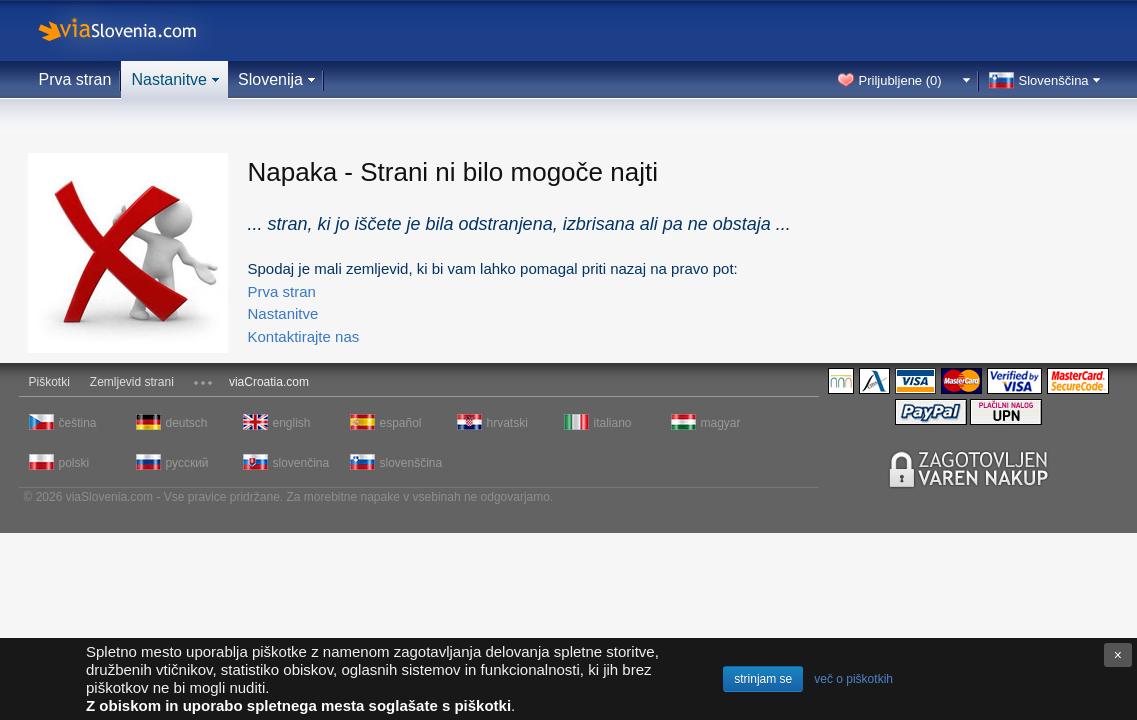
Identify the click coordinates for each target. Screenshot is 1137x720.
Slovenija (270, 79)
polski (74, 463)
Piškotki (49, 382)
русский (187, 463)
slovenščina (410, 463)
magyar (721, 423)
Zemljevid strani (132, 382)
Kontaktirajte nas (304, 336)
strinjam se (763, 679)
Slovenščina (1054, 80)
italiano (613, 423)
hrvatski (507, 423)
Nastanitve (169, 79)
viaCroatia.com (269, 382)
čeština (78, 423)
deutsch (187, 423)
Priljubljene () (900, 80)
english (292, 423)
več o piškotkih (853, 679)
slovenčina (301, 463)
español (401, 423)
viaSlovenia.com (134, 30)
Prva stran (75, 79)
